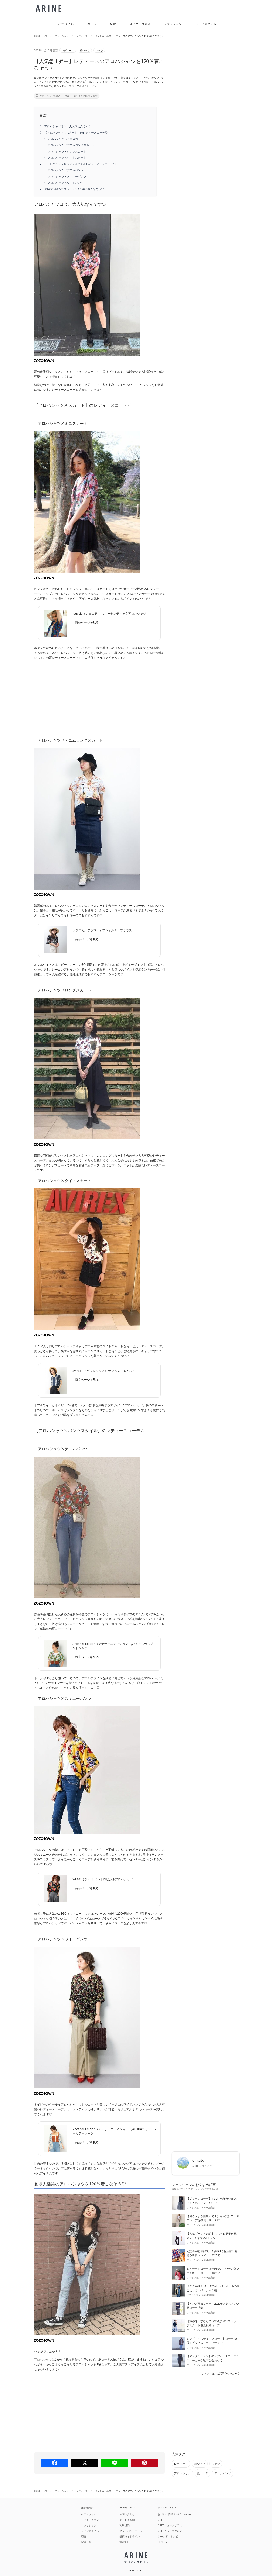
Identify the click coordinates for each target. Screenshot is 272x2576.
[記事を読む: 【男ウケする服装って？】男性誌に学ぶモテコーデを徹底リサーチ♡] (206, 2220)
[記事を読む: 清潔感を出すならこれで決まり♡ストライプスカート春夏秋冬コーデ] (206, 2325)
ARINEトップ (40, 36)
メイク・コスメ (139, 24)
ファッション (173, 24)
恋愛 (113, 24)
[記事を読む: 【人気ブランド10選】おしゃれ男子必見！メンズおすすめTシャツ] (206, 2238)
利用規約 (124, 2525)
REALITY (162, 2542)
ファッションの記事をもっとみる (220, 2373)
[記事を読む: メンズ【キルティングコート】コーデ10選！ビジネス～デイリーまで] (206, 2343)
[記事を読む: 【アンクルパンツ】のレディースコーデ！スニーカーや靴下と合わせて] (206, 2360)
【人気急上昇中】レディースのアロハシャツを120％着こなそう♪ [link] (129, 36)
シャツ (99, 50)
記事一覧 (86, 2542)
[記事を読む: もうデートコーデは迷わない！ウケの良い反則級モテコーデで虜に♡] (206, 2273)
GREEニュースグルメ (170, 2530)
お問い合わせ (127, 2514)
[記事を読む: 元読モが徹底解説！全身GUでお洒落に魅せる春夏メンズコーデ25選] (206, 2255)
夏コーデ (202, 2473)
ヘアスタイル (65, 24)
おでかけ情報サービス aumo (174, 2514)
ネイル (91, 24)
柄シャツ (85, 50)
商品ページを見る (87, 622)
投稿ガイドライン (129, 2536)
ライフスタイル (205, 24)
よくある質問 (127, 2519)
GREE (161, 2519)
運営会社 (124, 2542)
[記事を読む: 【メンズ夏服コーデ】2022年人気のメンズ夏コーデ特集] (206, 2308)
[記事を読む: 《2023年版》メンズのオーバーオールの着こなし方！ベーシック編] (206, 2290)
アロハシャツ (182, 2473)
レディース (82, 36)
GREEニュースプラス (170, 2525)
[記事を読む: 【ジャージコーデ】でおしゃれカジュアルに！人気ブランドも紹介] (206, 2203)
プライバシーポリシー (132, 2530)
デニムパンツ (222, 2473)
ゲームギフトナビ (168, 2536)
